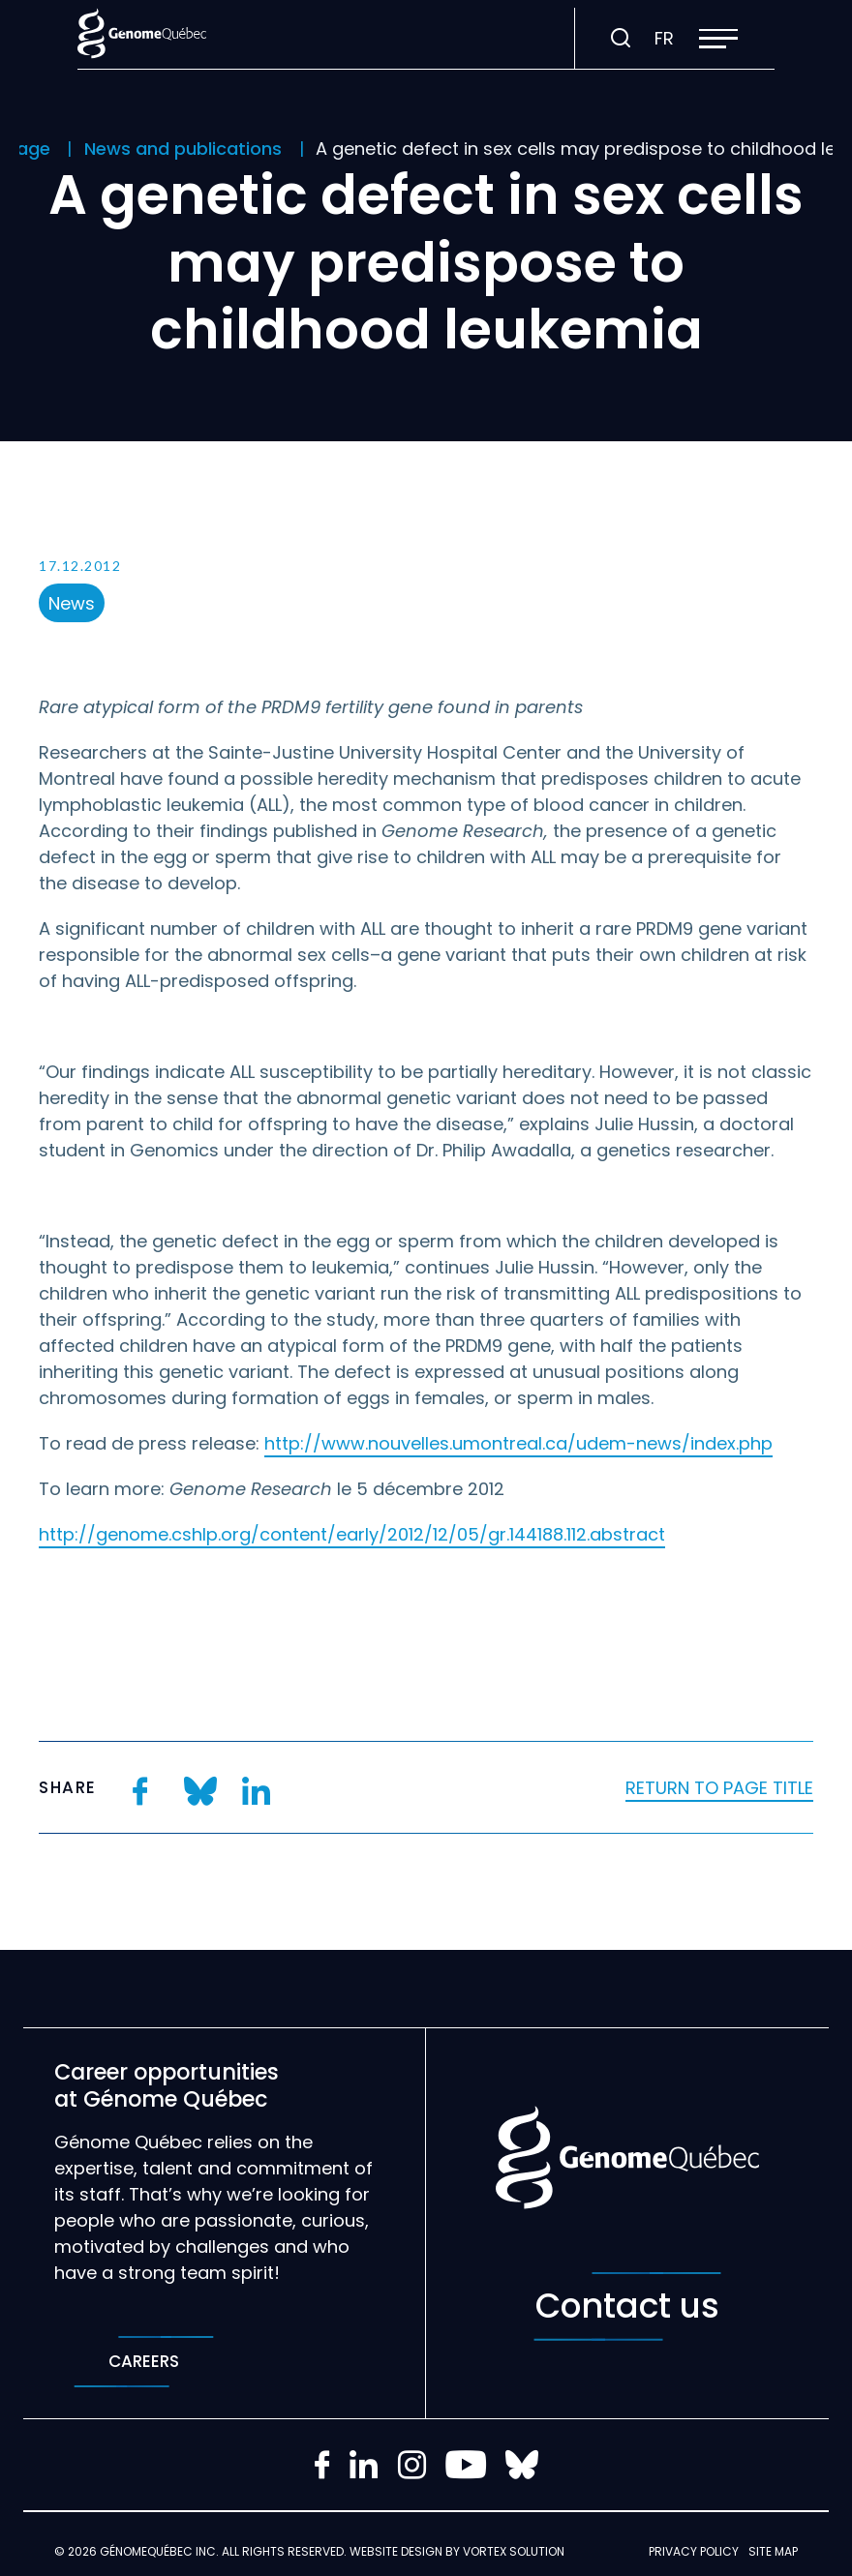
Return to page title (719, 1788)
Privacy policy (694, 2551)
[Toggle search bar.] (620, 38)
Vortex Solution (513, 2551)
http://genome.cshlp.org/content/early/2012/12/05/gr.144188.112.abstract (352, 1534)
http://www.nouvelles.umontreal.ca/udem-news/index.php (518, 1443)
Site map (773, 2551)
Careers (143, 2361)
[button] (718, 39)
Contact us (627, 2306)
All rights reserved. (284, 2551)
